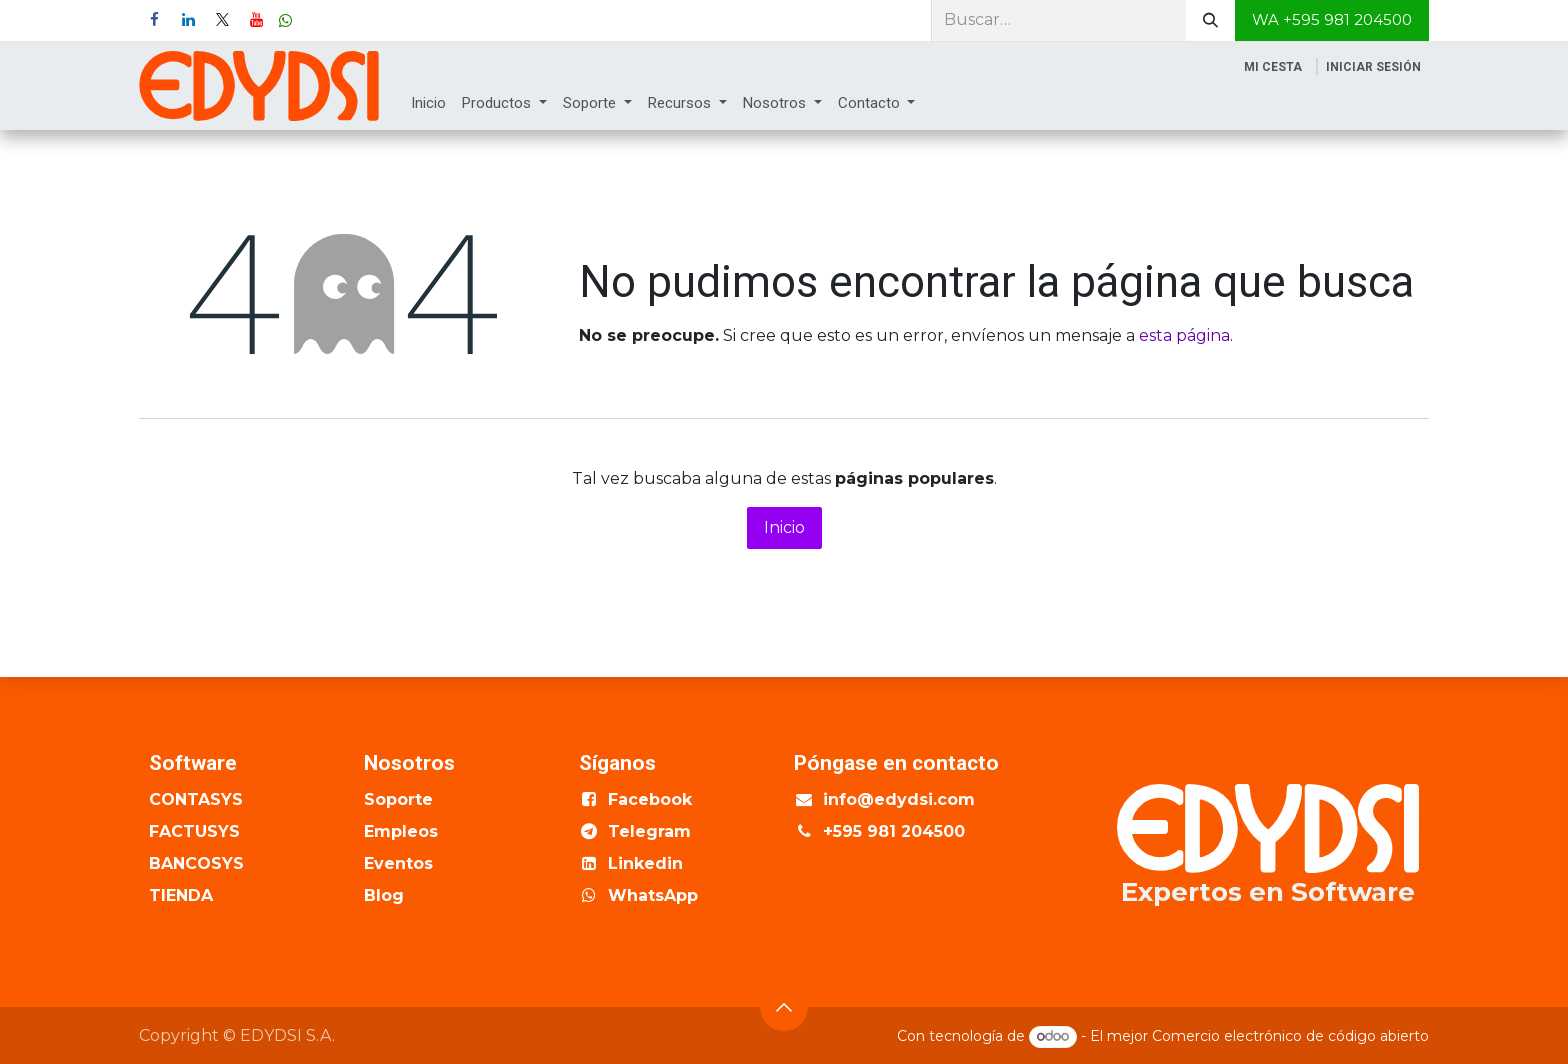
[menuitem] (428, 103)
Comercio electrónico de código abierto (1290, 1036)
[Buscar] (1210, 20)
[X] (222, 20)
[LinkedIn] (188, 20)
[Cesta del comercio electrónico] (1273, 67)
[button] (784, 1007)
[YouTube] (256, 20)
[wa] (285, 20)
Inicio (784, 527)
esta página (1184, 335)
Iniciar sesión (1373, 67)
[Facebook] (154, 20)
